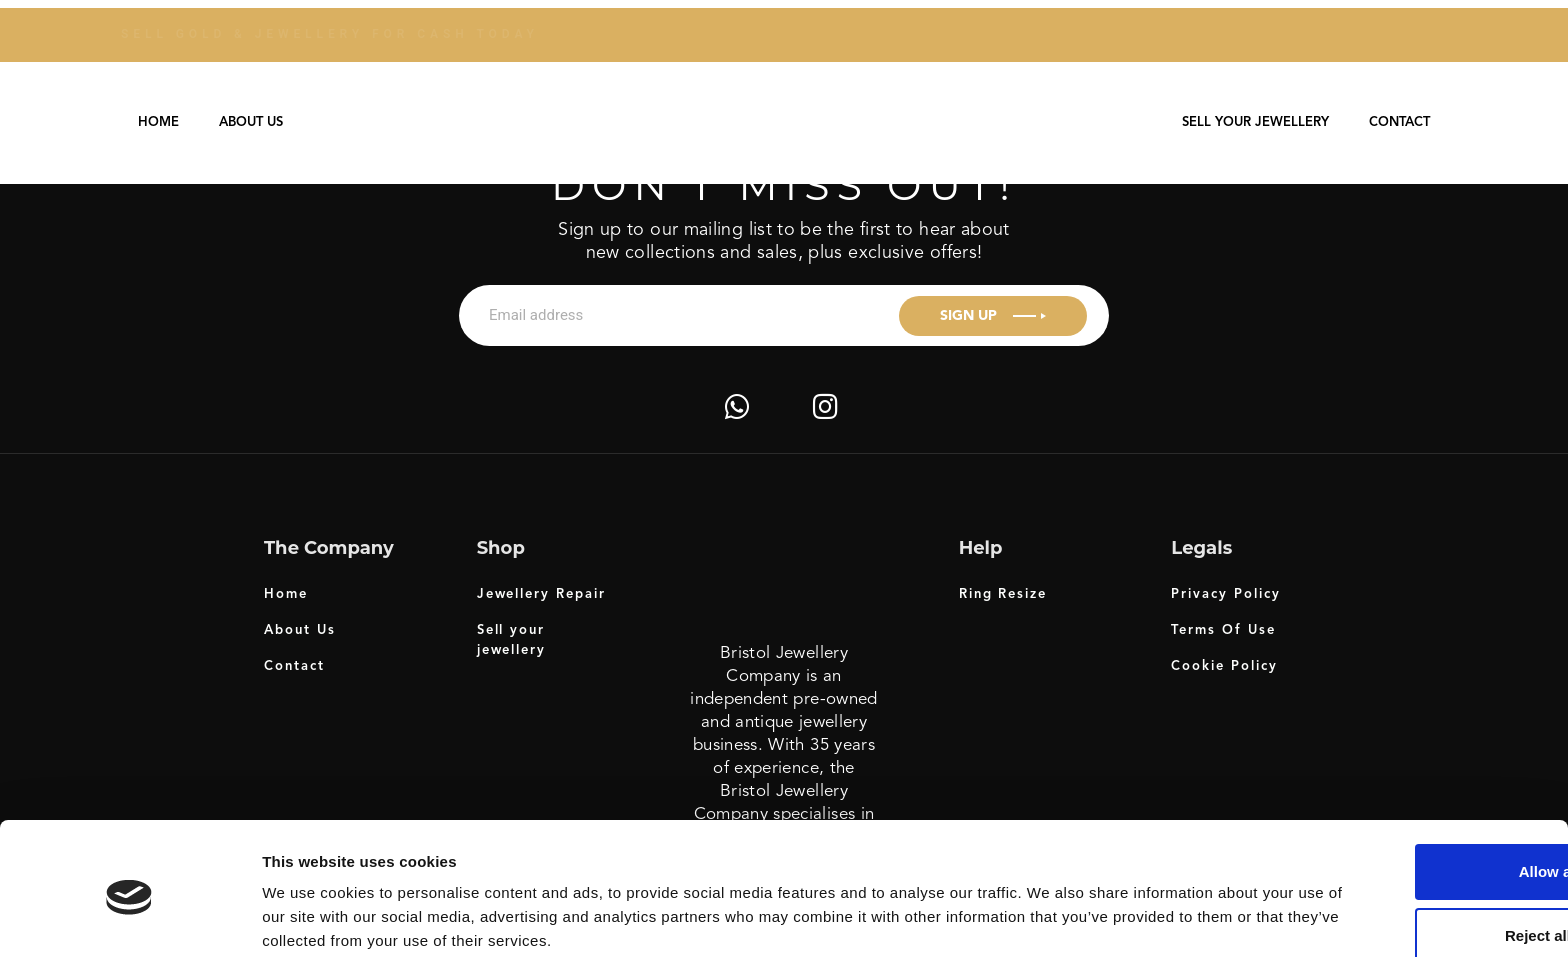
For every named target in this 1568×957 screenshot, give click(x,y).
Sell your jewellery (1255, 122)
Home (158, 122)
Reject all (1402, 857)
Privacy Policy (1225, 594)
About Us (251, 122)
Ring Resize (1003, 594)
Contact (1399, 122)
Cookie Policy (1224, 666)
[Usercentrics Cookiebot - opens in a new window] (129, 918)
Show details (308, 917)
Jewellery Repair (541, 594)
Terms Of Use (1223, 630)
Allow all (1401, 793)
